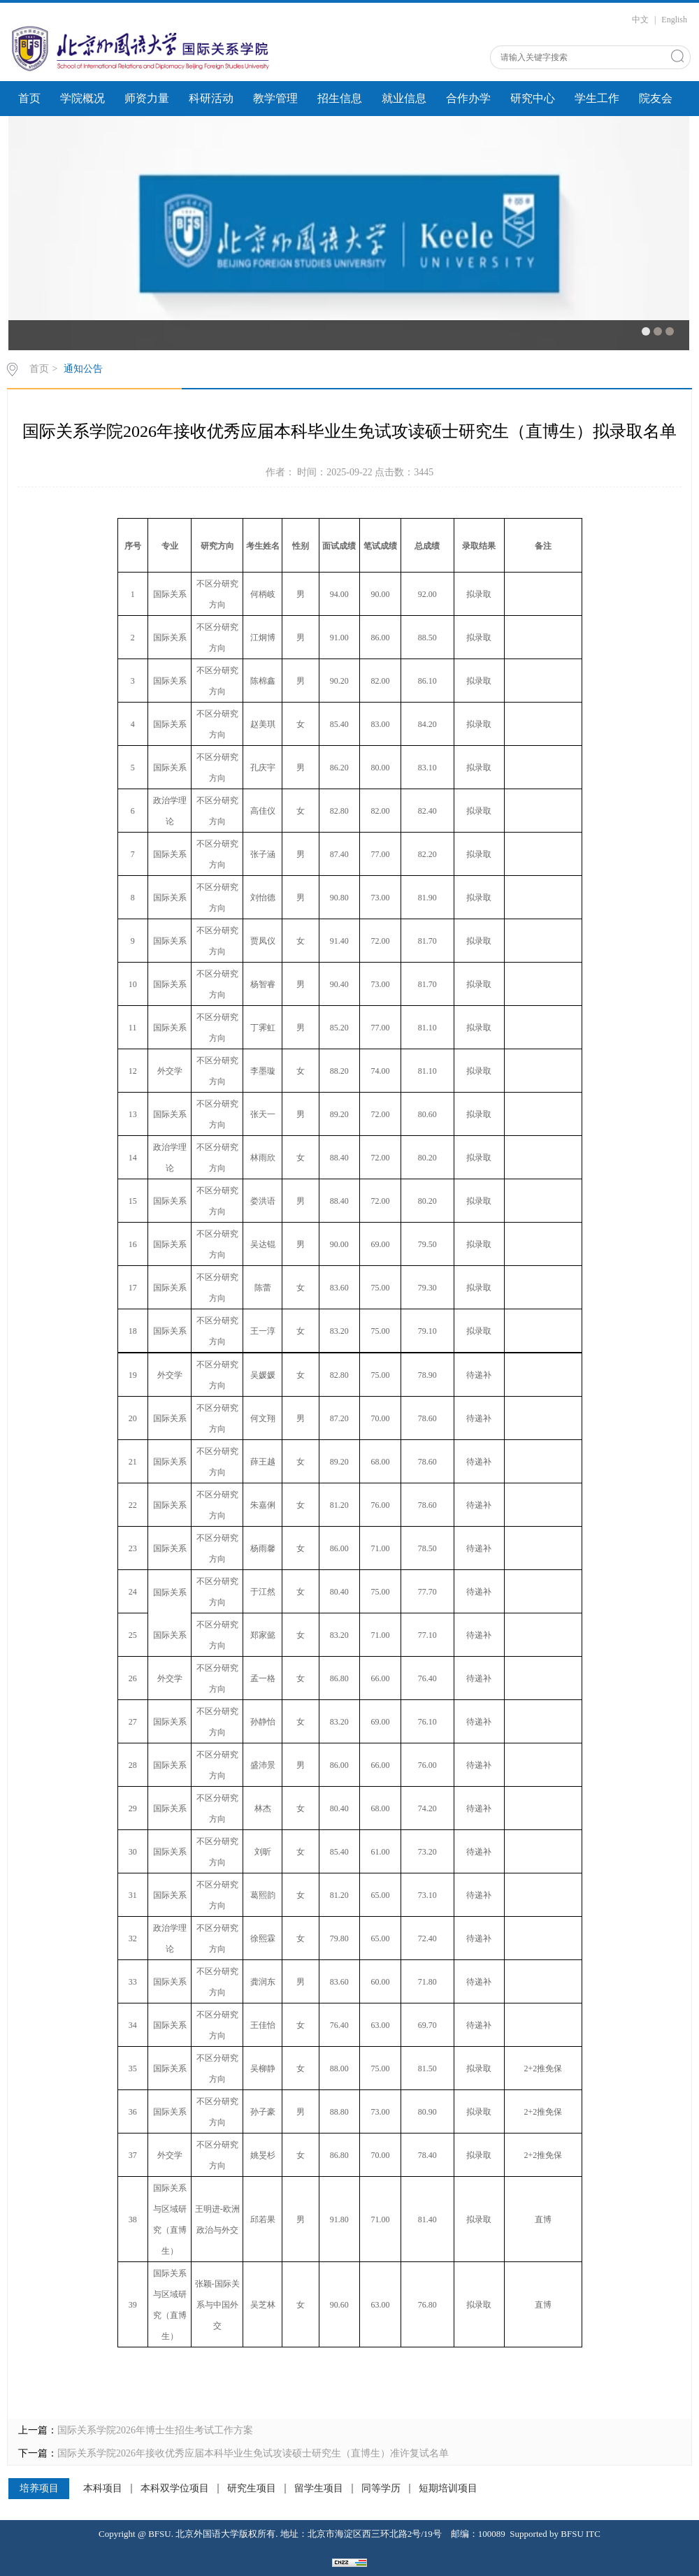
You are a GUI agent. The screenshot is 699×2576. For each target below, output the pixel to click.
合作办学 (468, 98)
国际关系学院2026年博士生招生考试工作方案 (155, 2430)
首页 (29, 98)
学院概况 (82, 98)
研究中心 (532, 98)
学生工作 (597, 98)
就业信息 (404, 98)
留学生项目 (318, 2489)
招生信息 (339, 98)
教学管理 (275, 98)
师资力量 (146, 98)
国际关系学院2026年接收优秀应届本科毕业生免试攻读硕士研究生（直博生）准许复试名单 (253, 2453)
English (674, 19)
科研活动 (211, 98)
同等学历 (381, 2489)
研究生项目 (251, 2489)
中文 (640, 19)
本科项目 (102, 2489)
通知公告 (83, 369)
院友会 (655, 98)
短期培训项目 (448, 2489)
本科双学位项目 (174, 2489)
